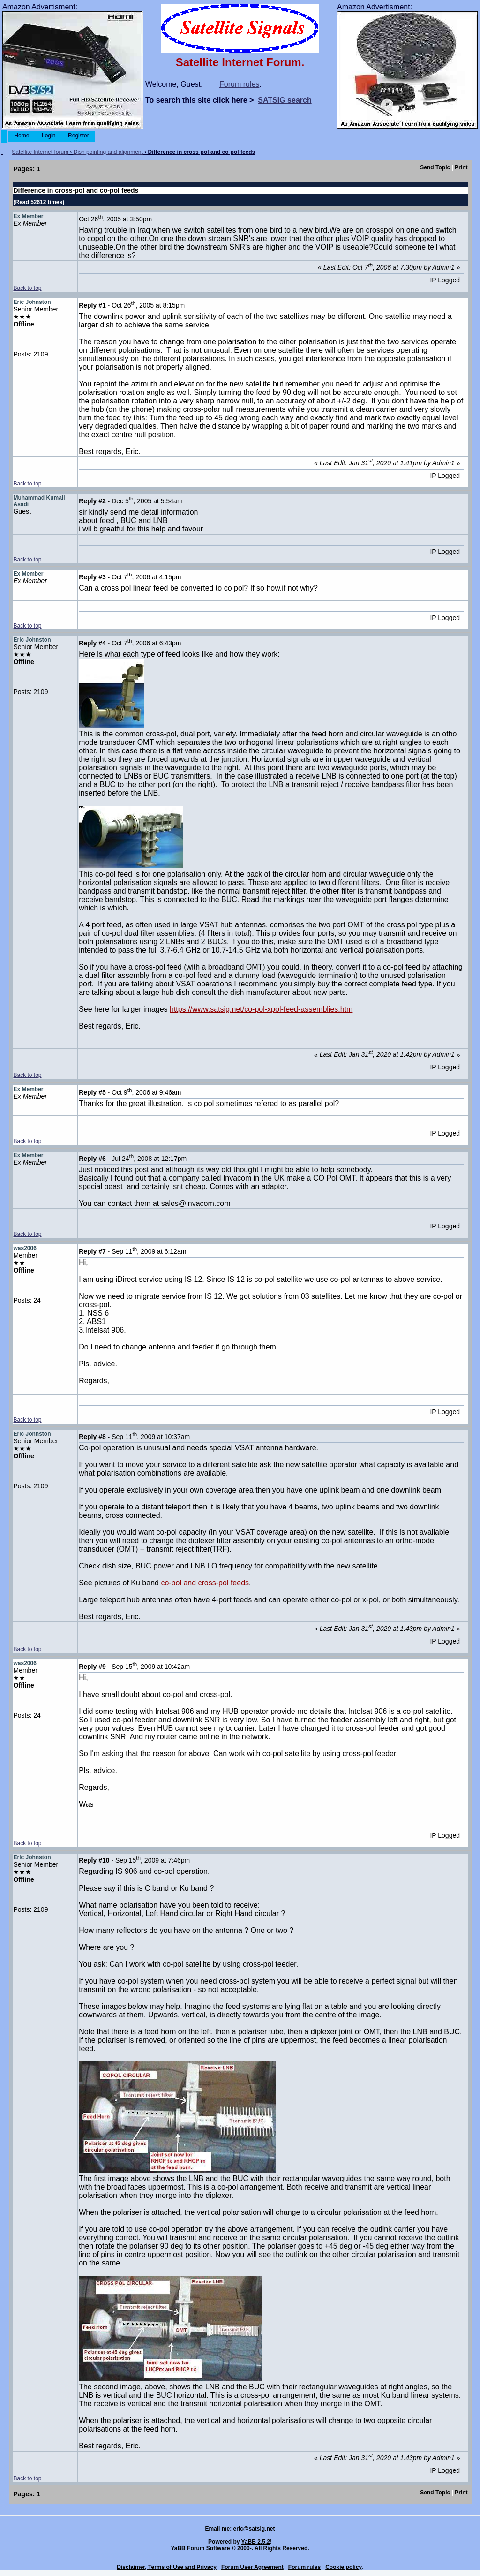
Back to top (27, 288)
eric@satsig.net (254, 2528)
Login (49, 135)
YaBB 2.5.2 (255, 2541)
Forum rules (239, 84)
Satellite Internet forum (40, 152)
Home (22, 135)
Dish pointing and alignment (108, 152)
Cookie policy (343, 2567)
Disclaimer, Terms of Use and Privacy (167, 2567)
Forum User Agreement (252, 2567)
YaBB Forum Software (200, 2548)
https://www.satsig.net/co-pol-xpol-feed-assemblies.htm (261, 1009)
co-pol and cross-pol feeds (205, 1583)
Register (78, 135)
